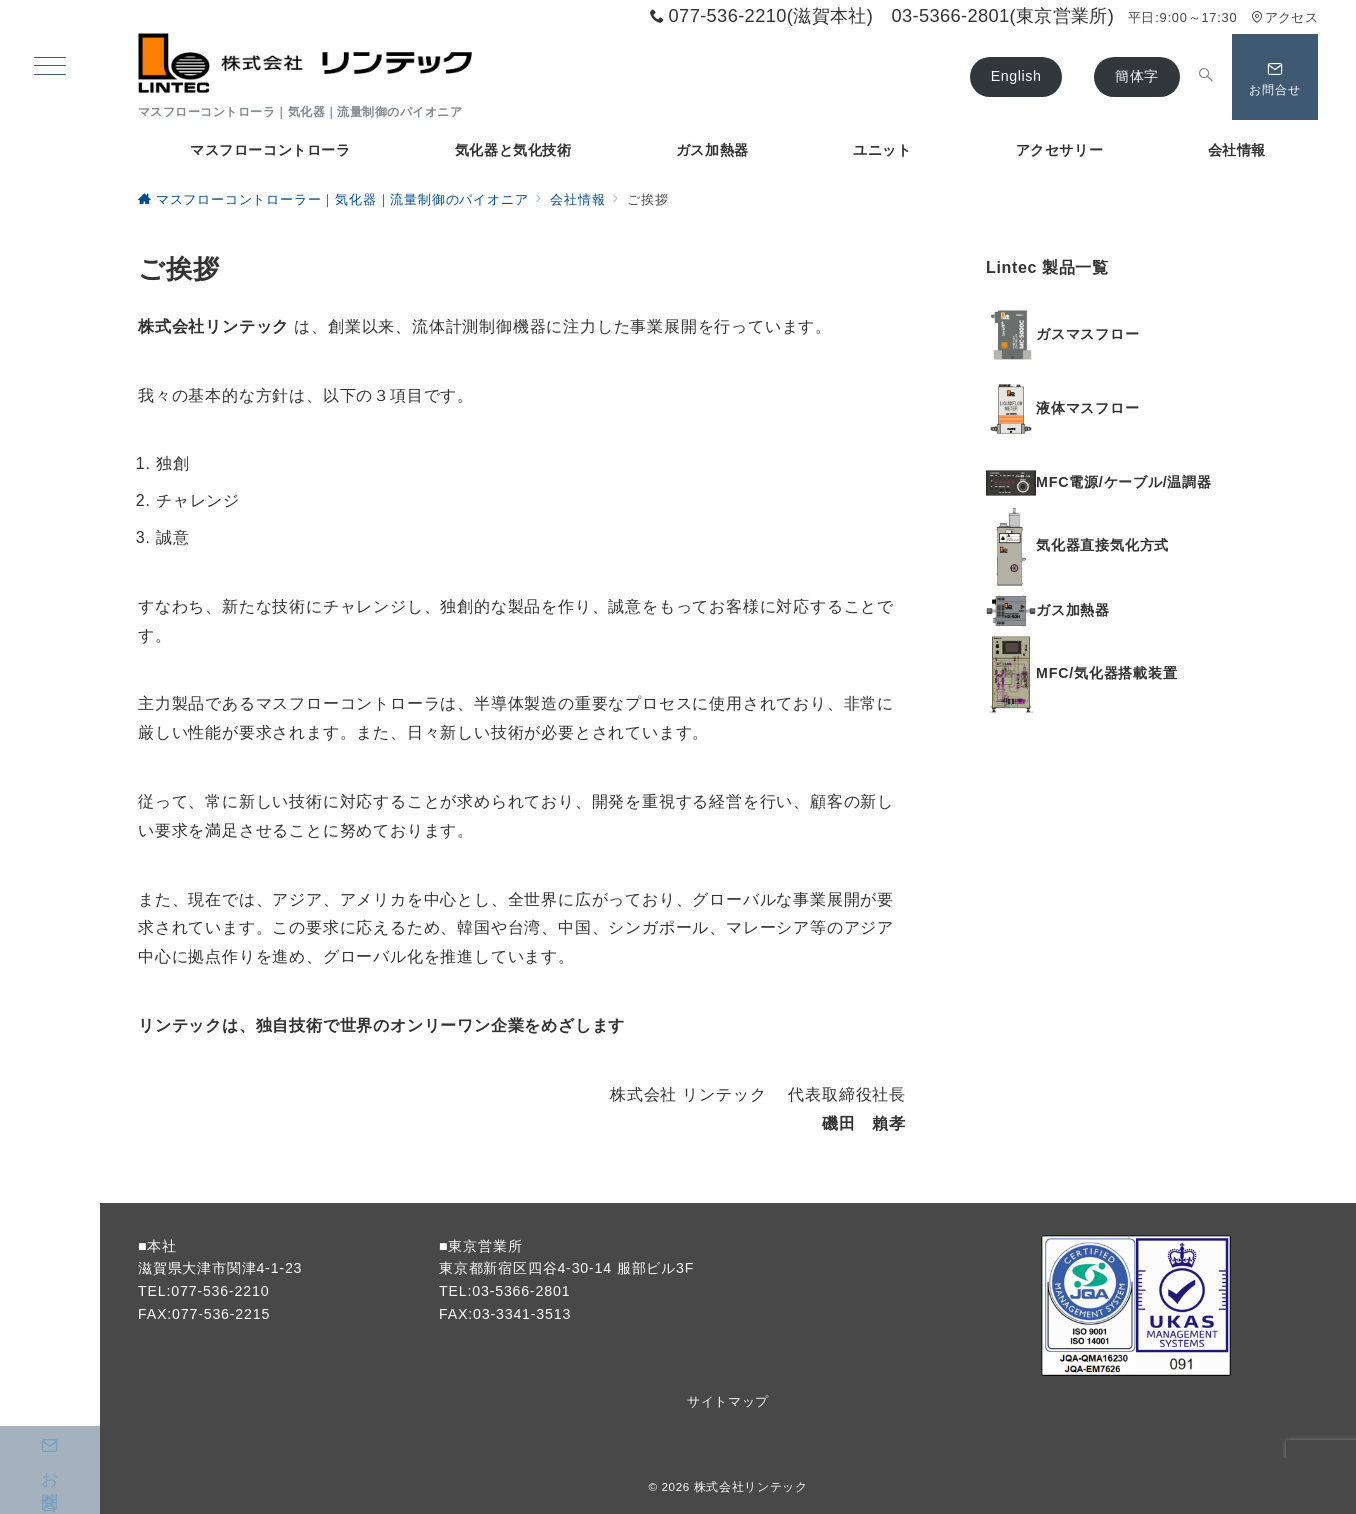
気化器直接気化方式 (1102, 546)
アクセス (1284, 17)
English (1016, 76)
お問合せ (50, 1453)
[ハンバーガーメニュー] (50, 68)
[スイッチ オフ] (1206, 77)
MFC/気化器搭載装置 (1107, 673)
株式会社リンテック (751, 1486)
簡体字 (1137, 76)
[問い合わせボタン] (1275, 77)
